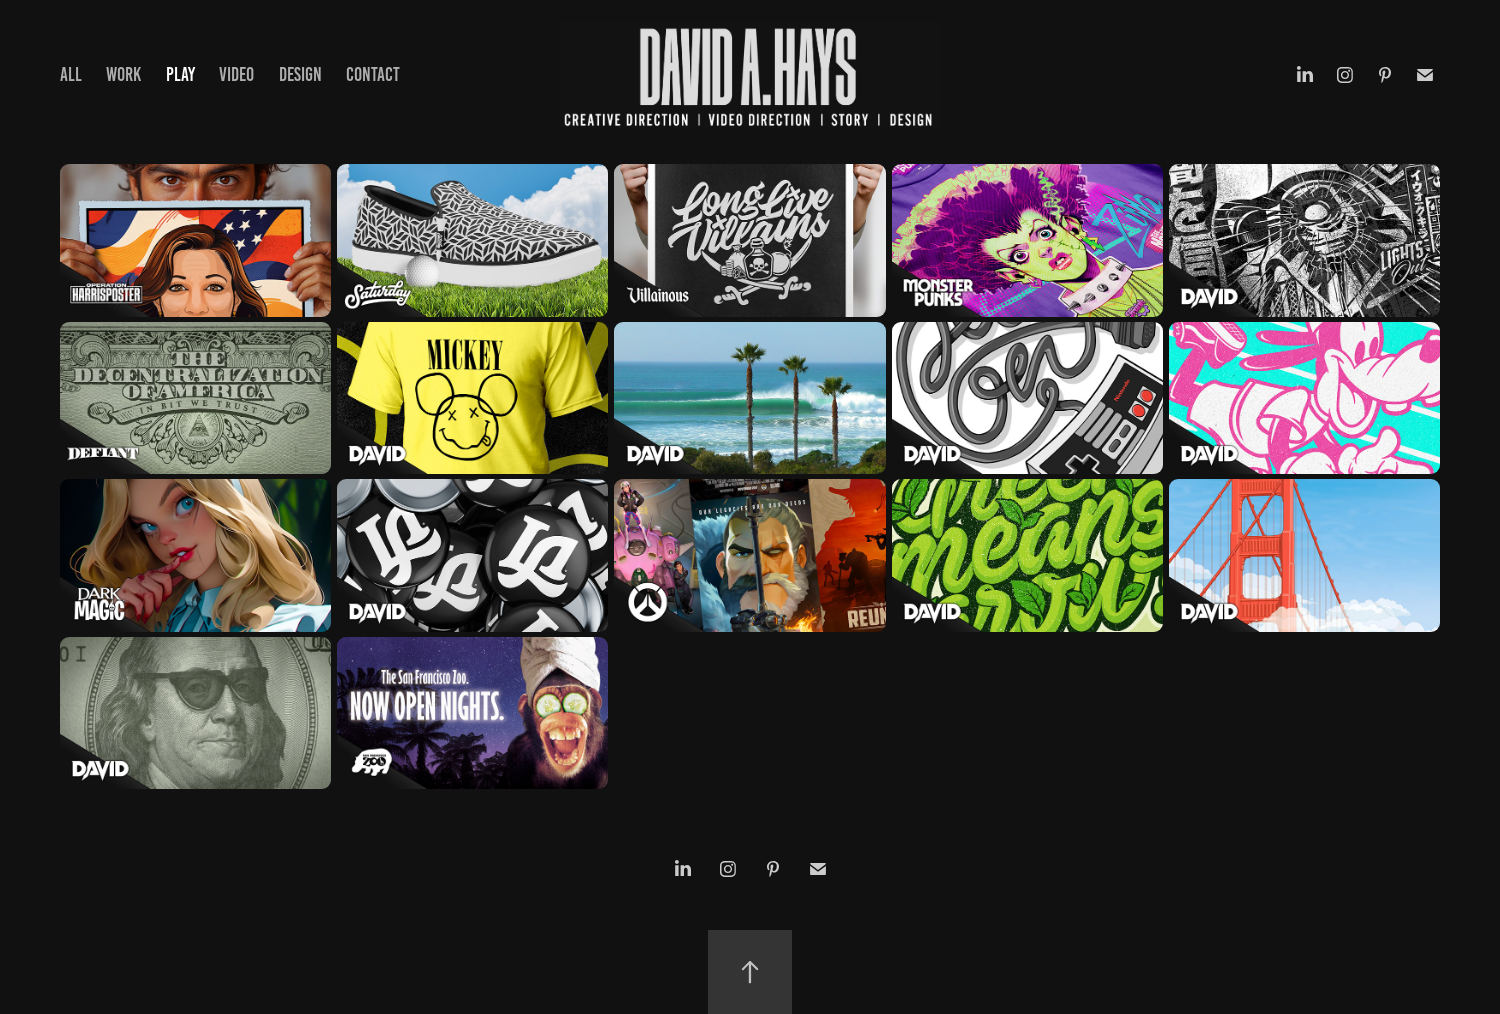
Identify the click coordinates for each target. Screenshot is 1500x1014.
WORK (123, 74)
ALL (71, 74)
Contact (373, 74)
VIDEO (236, 74)
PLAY (180, 74)
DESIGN (300, 74)
